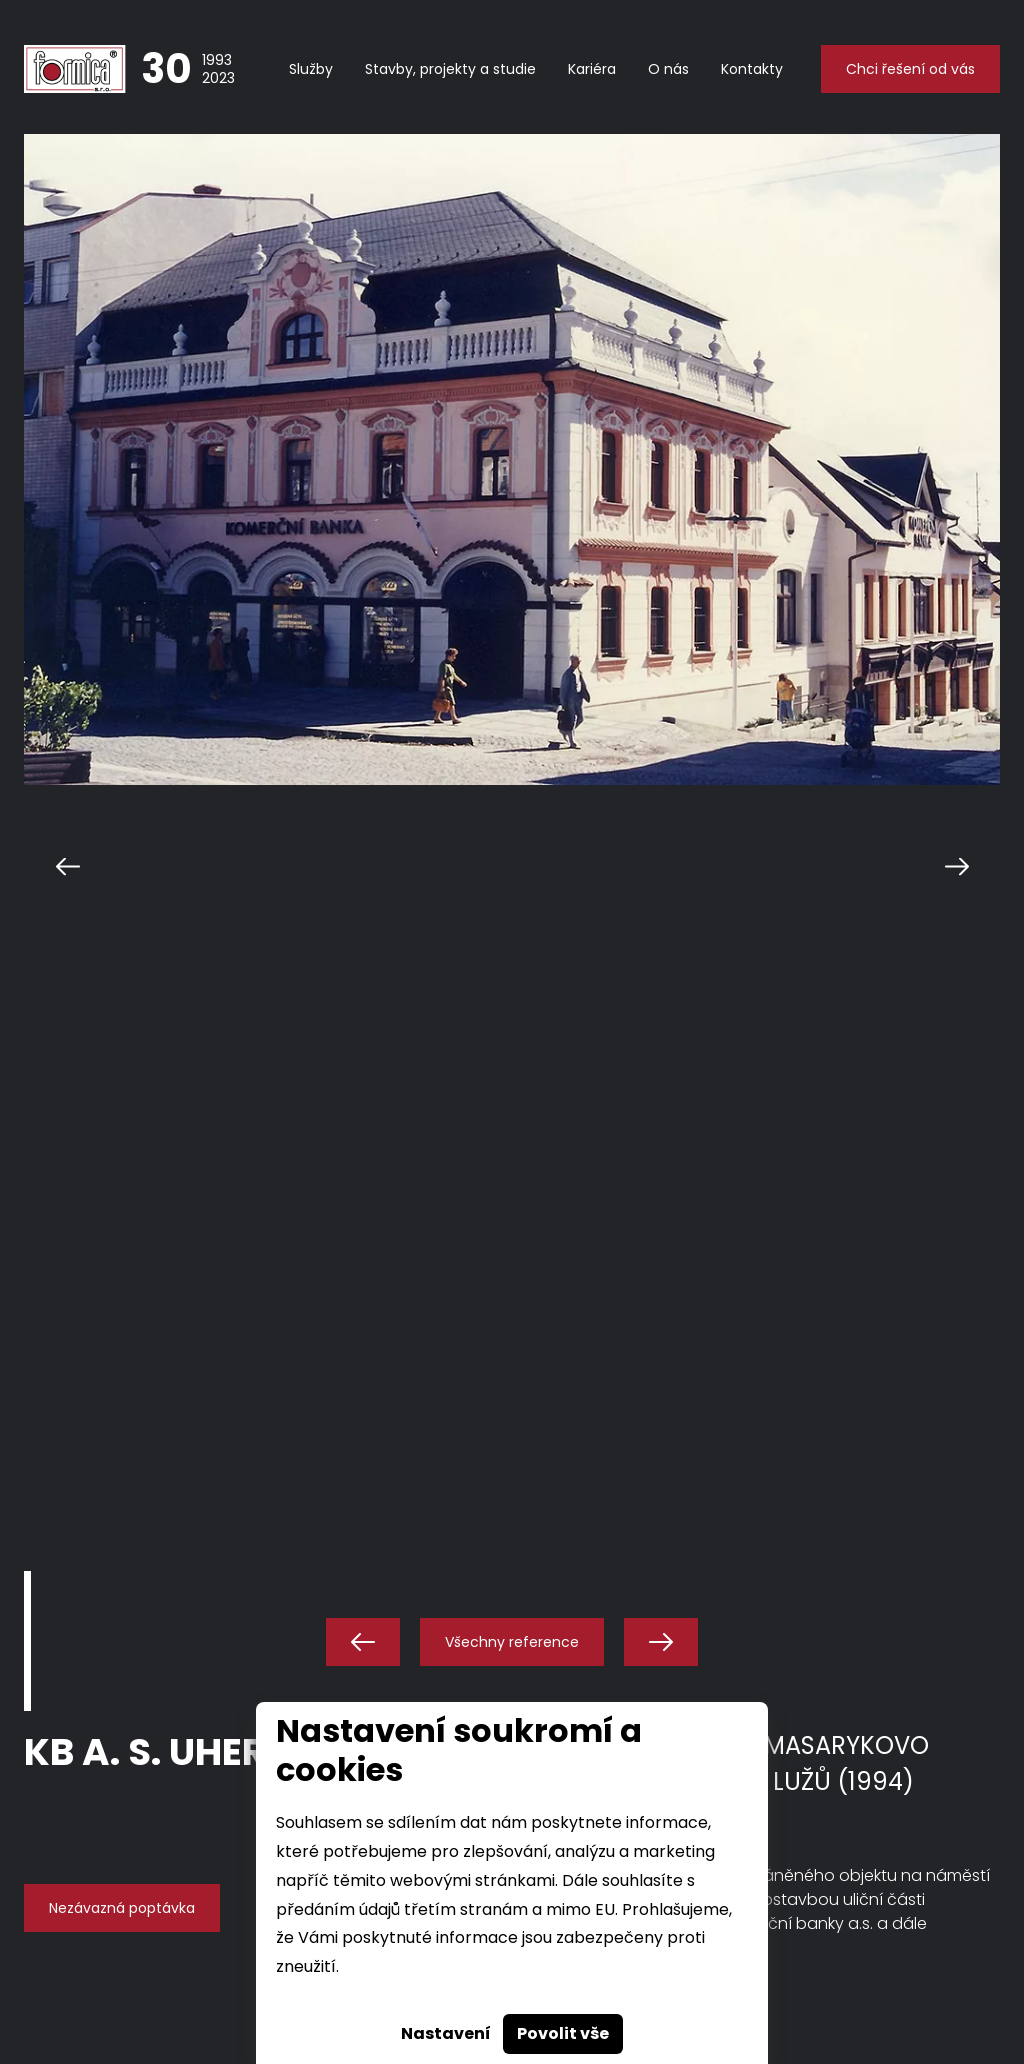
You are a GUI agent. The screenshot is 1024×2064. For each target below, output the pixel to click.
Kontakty (752, 69)
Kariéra (592, 69)
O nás (668, 69)
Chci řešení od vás (910, 69)
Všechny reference (512, 1642)
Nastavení (446, 2033)
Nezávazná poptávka (122, 1908)
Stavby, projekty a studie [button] (450, 69)
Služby (311, 69)
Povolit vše (563, 2033)
